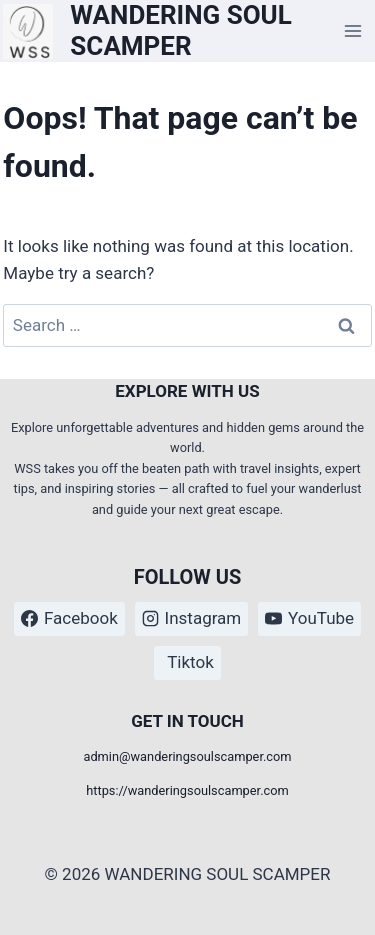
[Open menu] (353, 31)
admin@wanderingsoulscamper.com (187, 756)
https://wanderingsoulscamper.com (187, 790)
